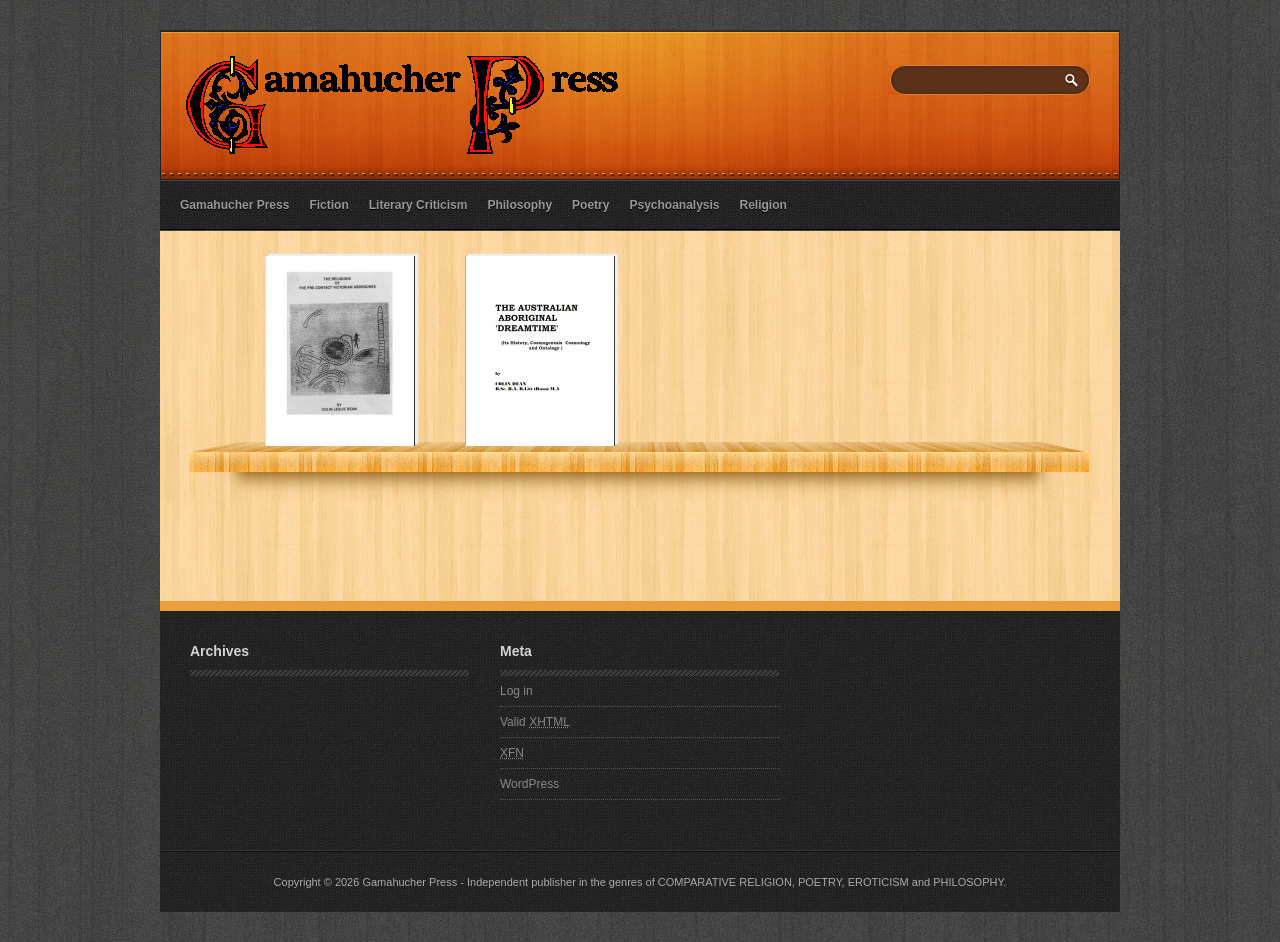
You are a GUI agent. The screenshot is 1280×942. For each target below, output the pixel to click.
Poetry (590, 205)
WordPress (529, 784)
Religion (763, 205)
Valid (535, 722)
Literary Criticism (418, 205)
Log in (516, 691)
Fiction (328, 205)
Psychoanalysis (674, 205)
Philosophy (519, 205)
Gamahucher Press (234, 205)
